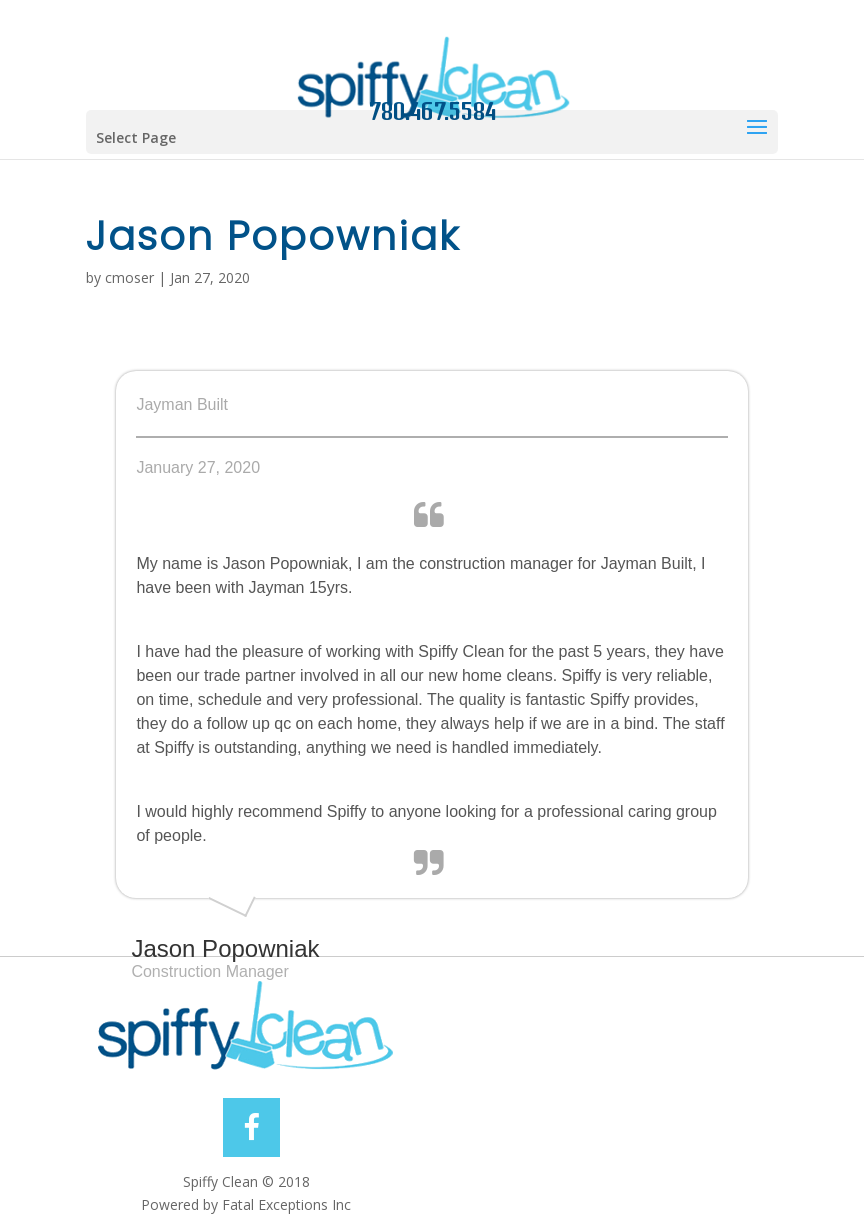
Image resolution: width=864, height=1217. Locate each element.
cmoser (129, 277)
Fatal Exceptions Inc (286, 1204)
